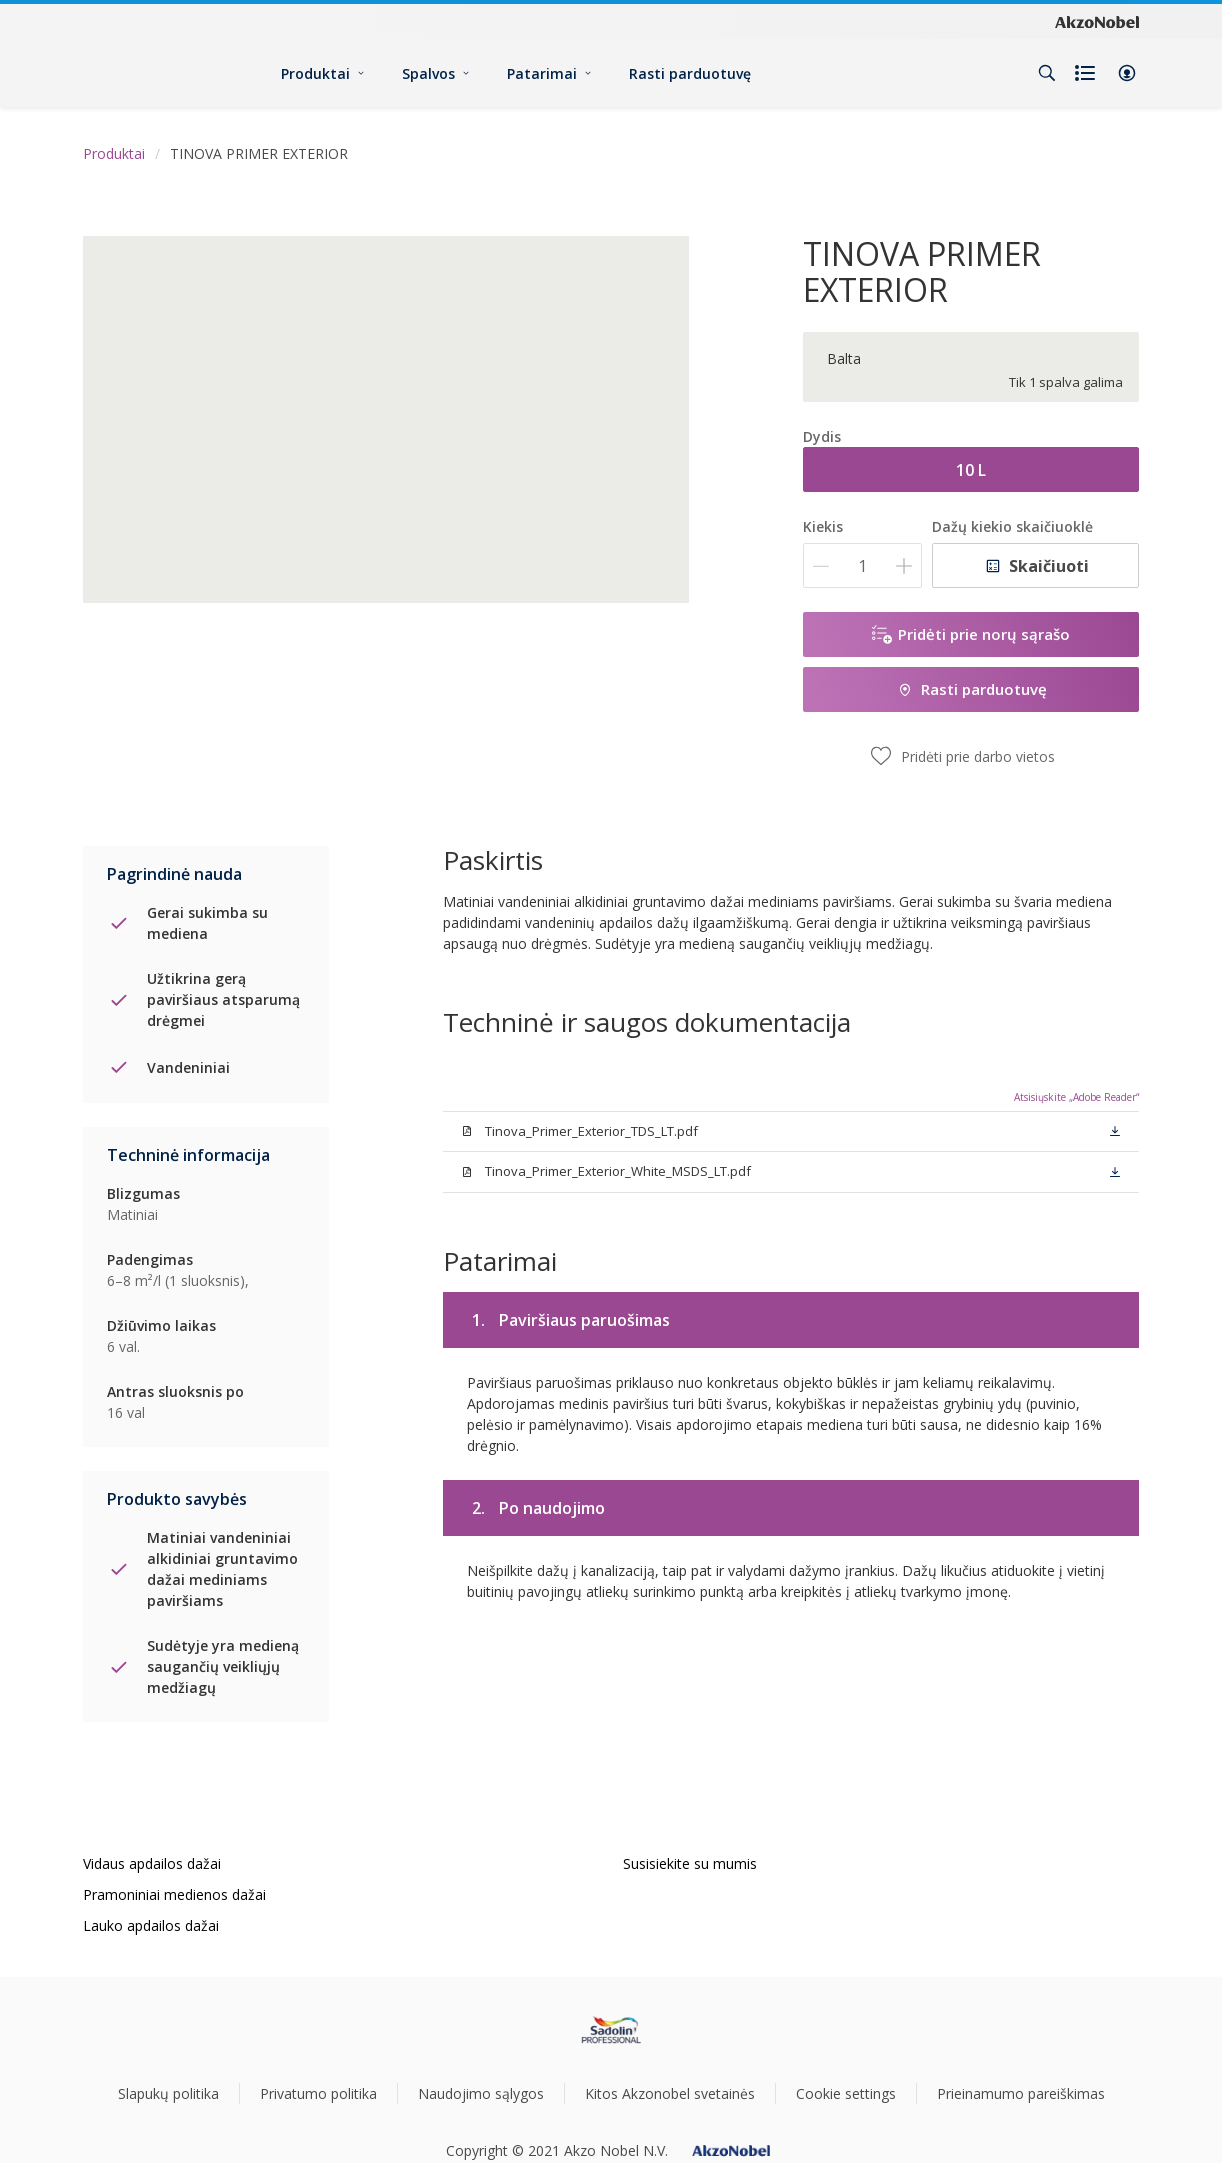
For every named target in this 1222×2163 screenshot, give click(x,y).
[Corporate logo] (1097, 21)
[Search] (1047, 73)
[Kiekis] (862, 565)
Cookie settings (846, 2093)
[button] (1127, 73)
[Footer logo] (611, 2030)
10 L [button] (971, 470)
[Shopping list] (1087, 73)
